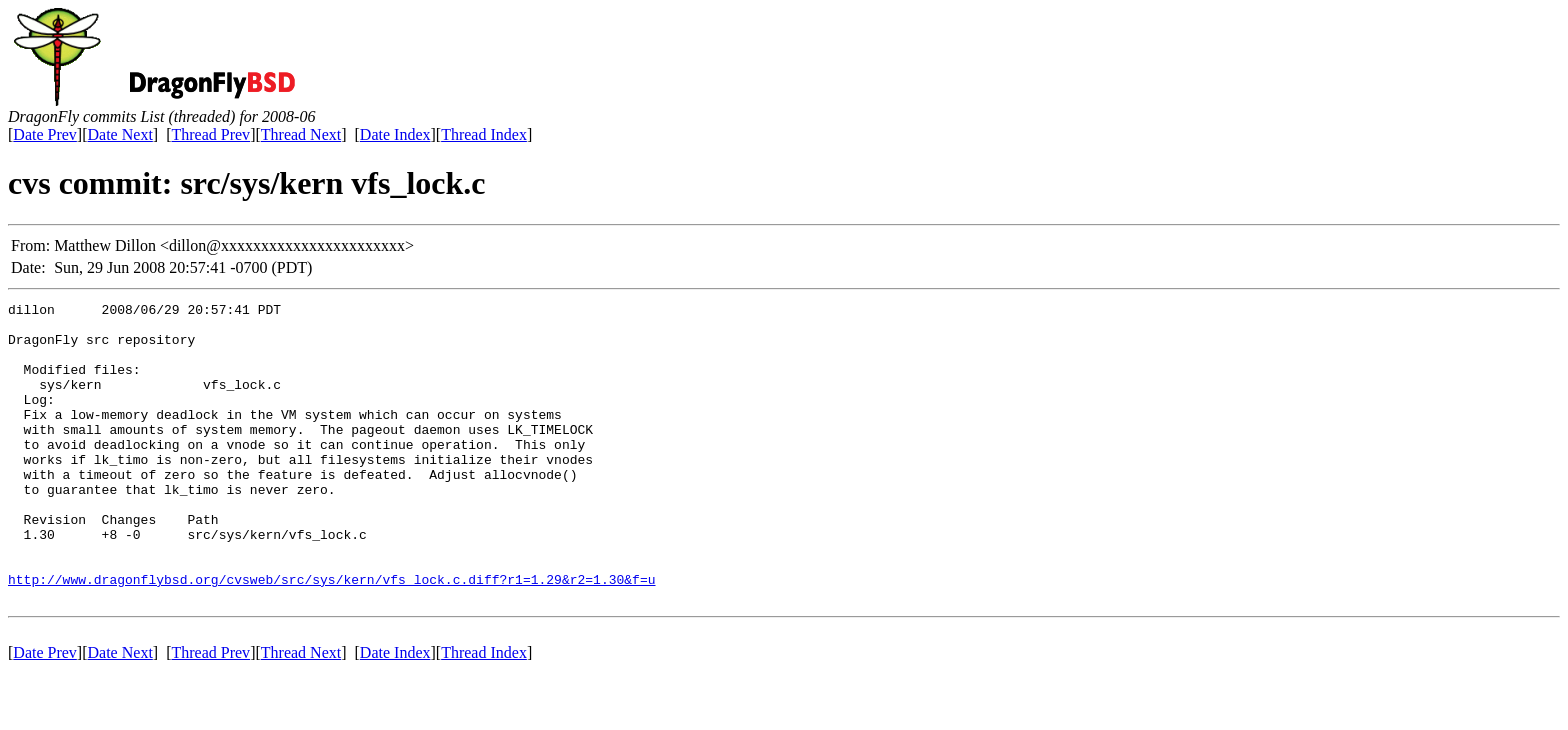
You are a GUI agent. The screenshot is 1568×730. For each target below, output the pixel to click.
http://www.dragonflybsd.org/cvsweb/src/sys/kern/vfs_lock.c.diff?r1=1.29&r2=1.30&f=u (331, 636)
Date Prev (45, 134)
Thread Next (301, 134)
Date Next (120, 134)
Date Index (395, 134)
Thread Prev (210, 134)
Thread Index (484, 134)
